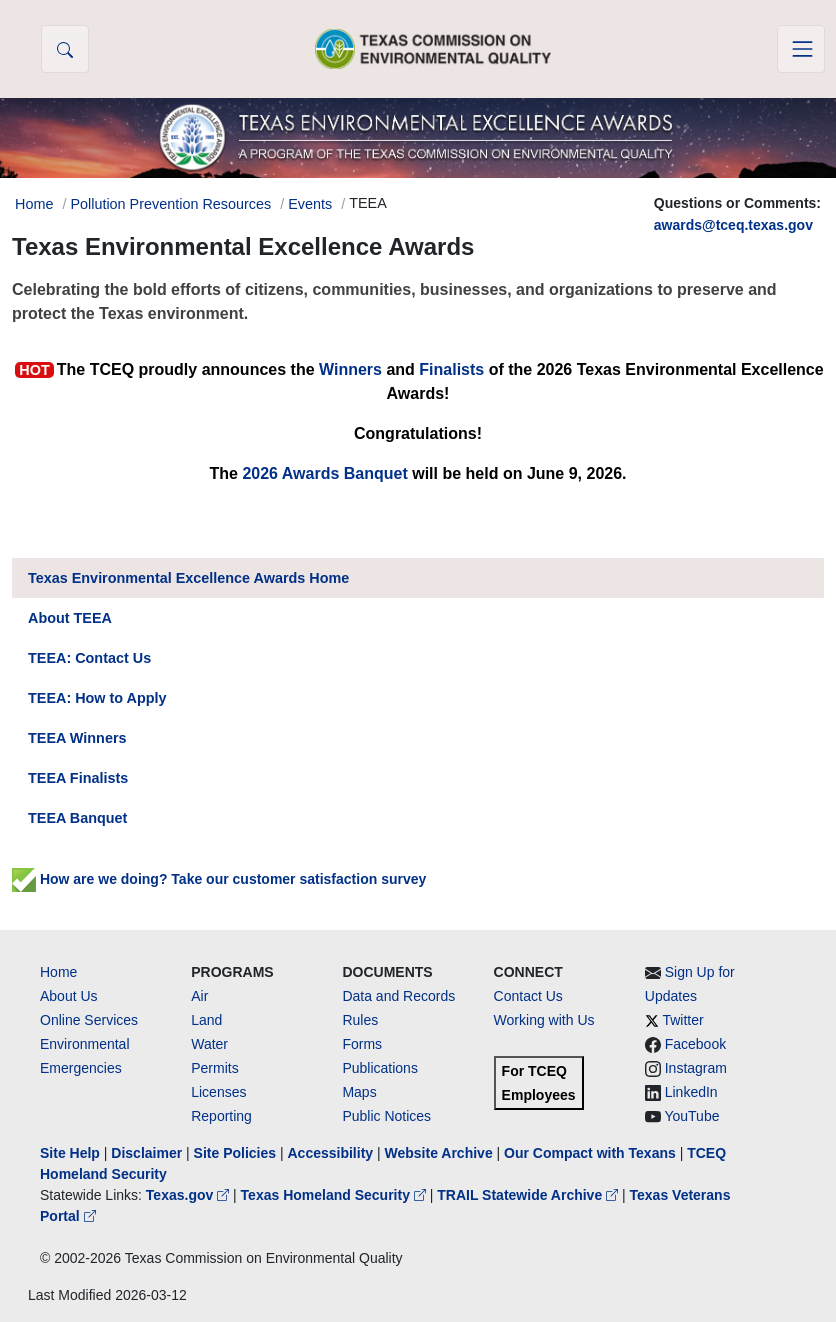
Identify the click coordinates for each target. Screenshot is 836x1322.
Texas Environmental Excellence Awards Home (188, 578)
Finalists (451, 369)
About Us (69, 996)
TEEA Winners (77, 738)
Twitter (682, 1020)
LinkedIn (691, 1092)
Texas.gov (189, 1195)
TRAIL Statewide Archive (529, 1195)
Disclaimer (146, 1153)
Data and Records (398, 996)
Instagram (696, 1068)
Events (310, 204)
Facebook (695, 1044)
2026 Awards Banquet (324, 473)
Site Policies (235, 1153)
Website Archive (439, 1153)
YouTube (691, 1116)
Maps (359, 1092)
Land (206, 1020)
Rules (360, 1020)
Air (199, 996)
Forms (362, 1044)
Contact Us (528, 996)
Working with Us (544, 1020)
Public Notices (386, 1116)
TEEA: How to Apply (97, 698)
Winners (350, 369)
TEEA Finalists (78, 778)
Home (58, 972)
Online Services (89, 1020)
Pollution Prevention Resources (170, 204)
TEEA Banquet (77, 818)
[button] (65, 49)
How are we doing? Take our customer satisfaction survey (219, 879)
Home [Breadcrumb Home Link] (34, 204)
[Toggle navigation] (801, 49)
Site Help (70, 1153)
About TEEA (70, 618)
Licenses (218, 1092)
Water (209, 1044)
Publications (380, 1068)
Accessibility (332, 1153)
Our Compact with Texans (590, 1153)
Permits (214, 1068)
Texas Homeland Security (335, 1195)
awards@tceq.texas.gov (733, 225)
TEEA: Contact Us (89, 658)
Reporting (221, 1116)
